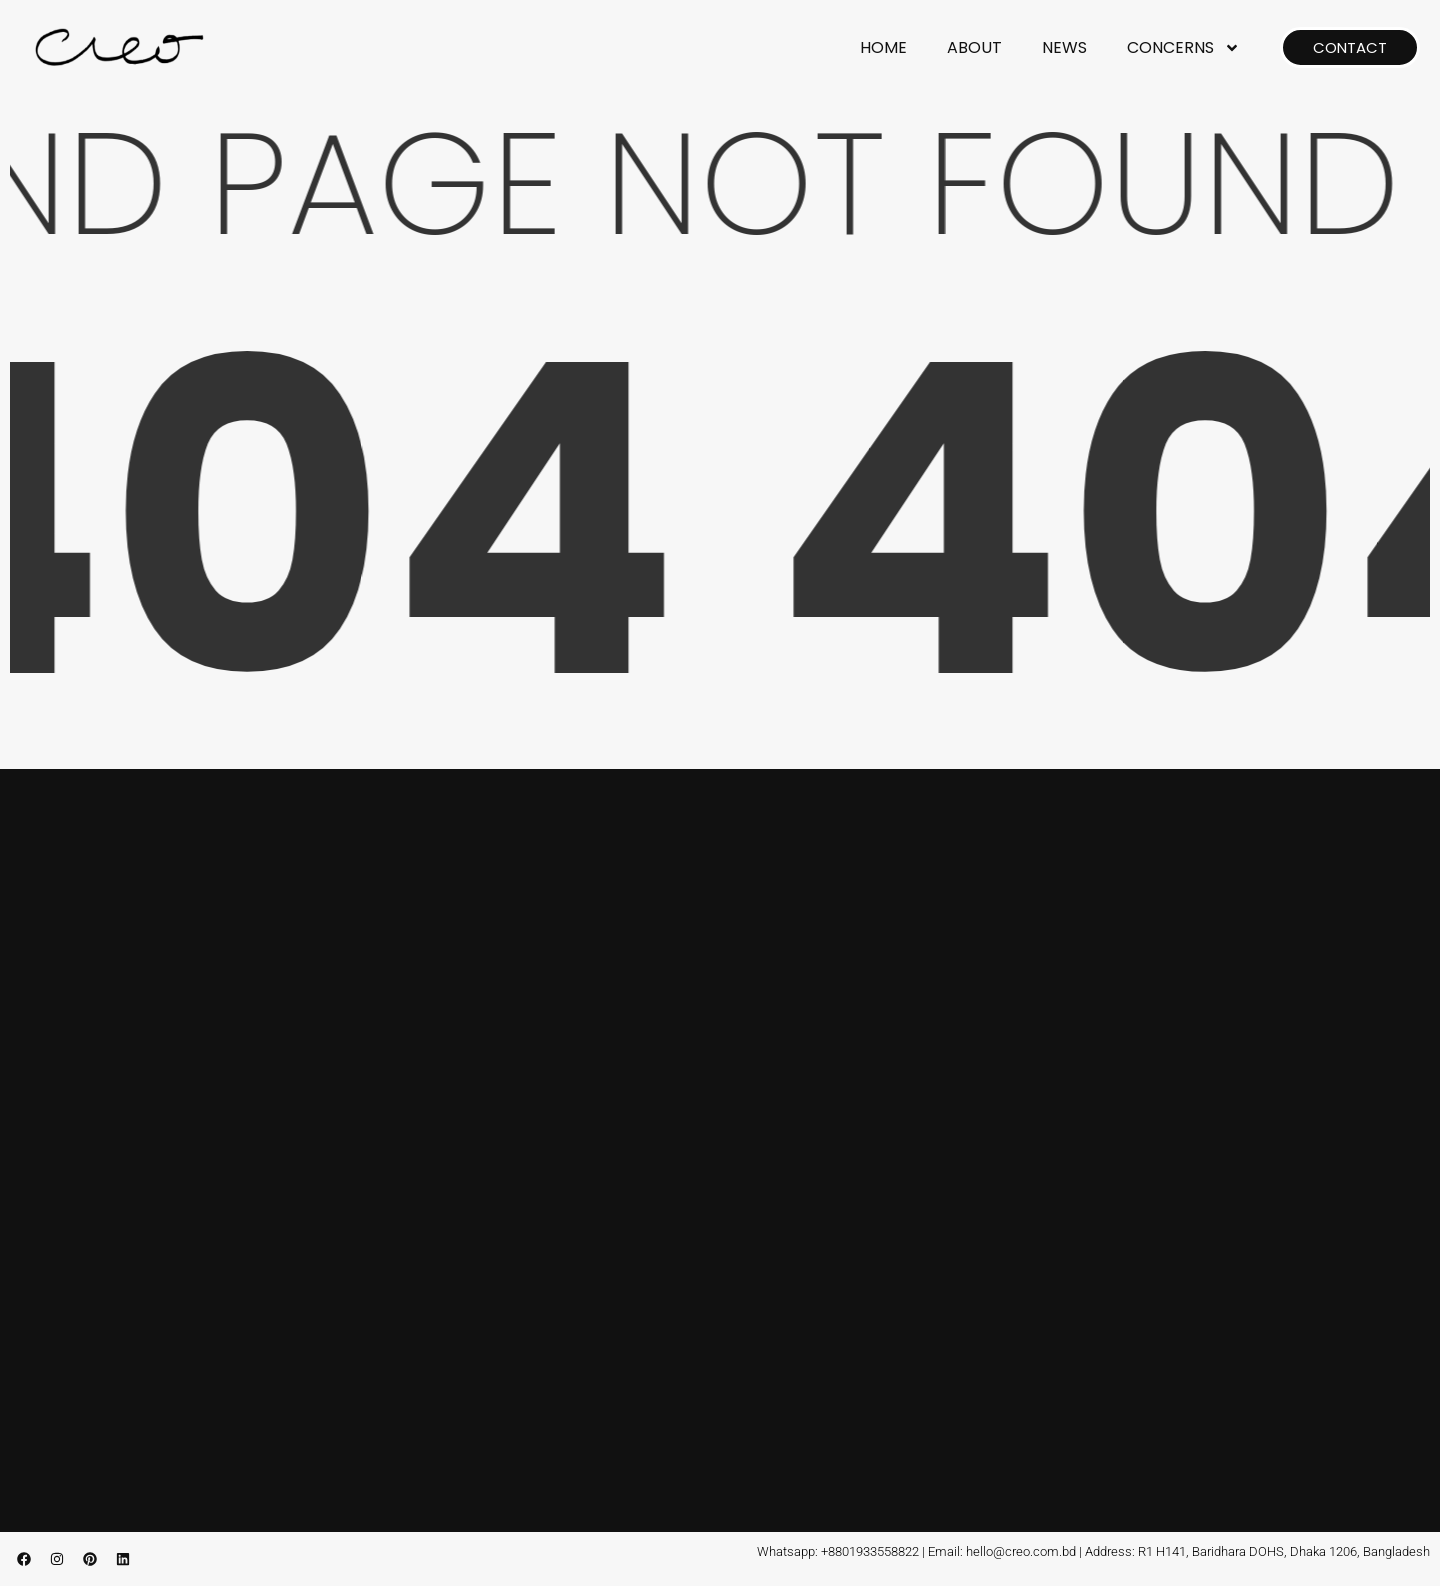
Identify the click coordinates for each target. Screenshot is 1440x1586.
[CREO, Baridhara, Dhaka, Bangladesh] (720, 1142)
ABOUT (974, 47)
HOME (883, 47)
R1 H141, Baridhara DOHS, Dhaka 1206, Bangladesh (1284, 1551)
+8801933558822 (870, 1551)
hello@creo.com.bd (1021, 1551)
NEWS (1064, 47)
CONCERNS (1183, 48)
